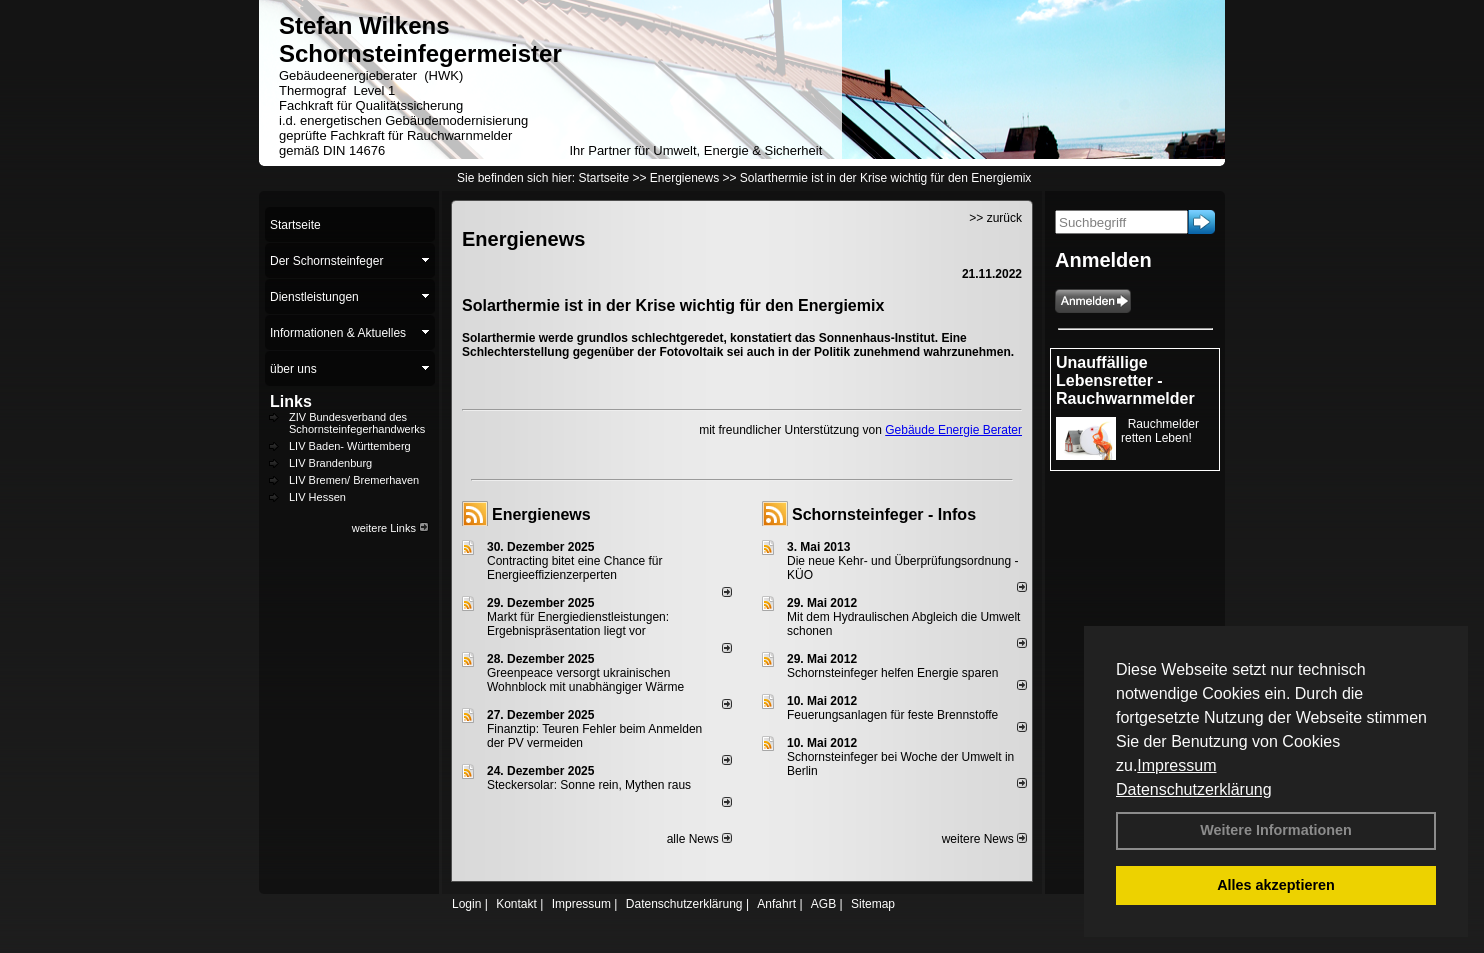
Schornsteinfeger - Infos (884, 514)
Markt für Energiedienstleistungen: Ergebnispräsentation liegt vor (578, 624)
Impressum (1176, 765)
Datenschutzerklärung (1194, 789)
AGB (823, 904)
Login (466, 904)
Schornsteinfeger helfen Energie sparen (892, 673)
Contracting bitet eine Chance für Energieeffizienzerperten (574, 568)
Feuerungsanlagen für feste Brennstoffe (892, 715)
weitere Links (390, 528)
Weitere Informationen (1276, 830)
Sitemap (873, 904)
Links (291, 401)
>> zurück (995, 218)
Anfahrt (776, 904)
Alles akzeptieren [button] (1276, 885)
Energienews (541, 514)
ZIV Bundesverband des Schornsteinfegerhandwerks (357, 423)
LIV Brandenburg (330, 463)
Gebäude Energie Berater (953, 430)
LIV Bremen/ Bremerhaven (354, 480)
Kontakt (516, 904)
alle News (699, 839)
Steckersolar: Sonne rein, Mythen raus (589, 785)
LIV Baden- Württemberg (350, 446)
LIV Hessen (317, 497)
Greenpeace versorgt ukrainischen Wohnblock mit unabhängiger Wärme (585, 680)
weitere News (984, 839)
